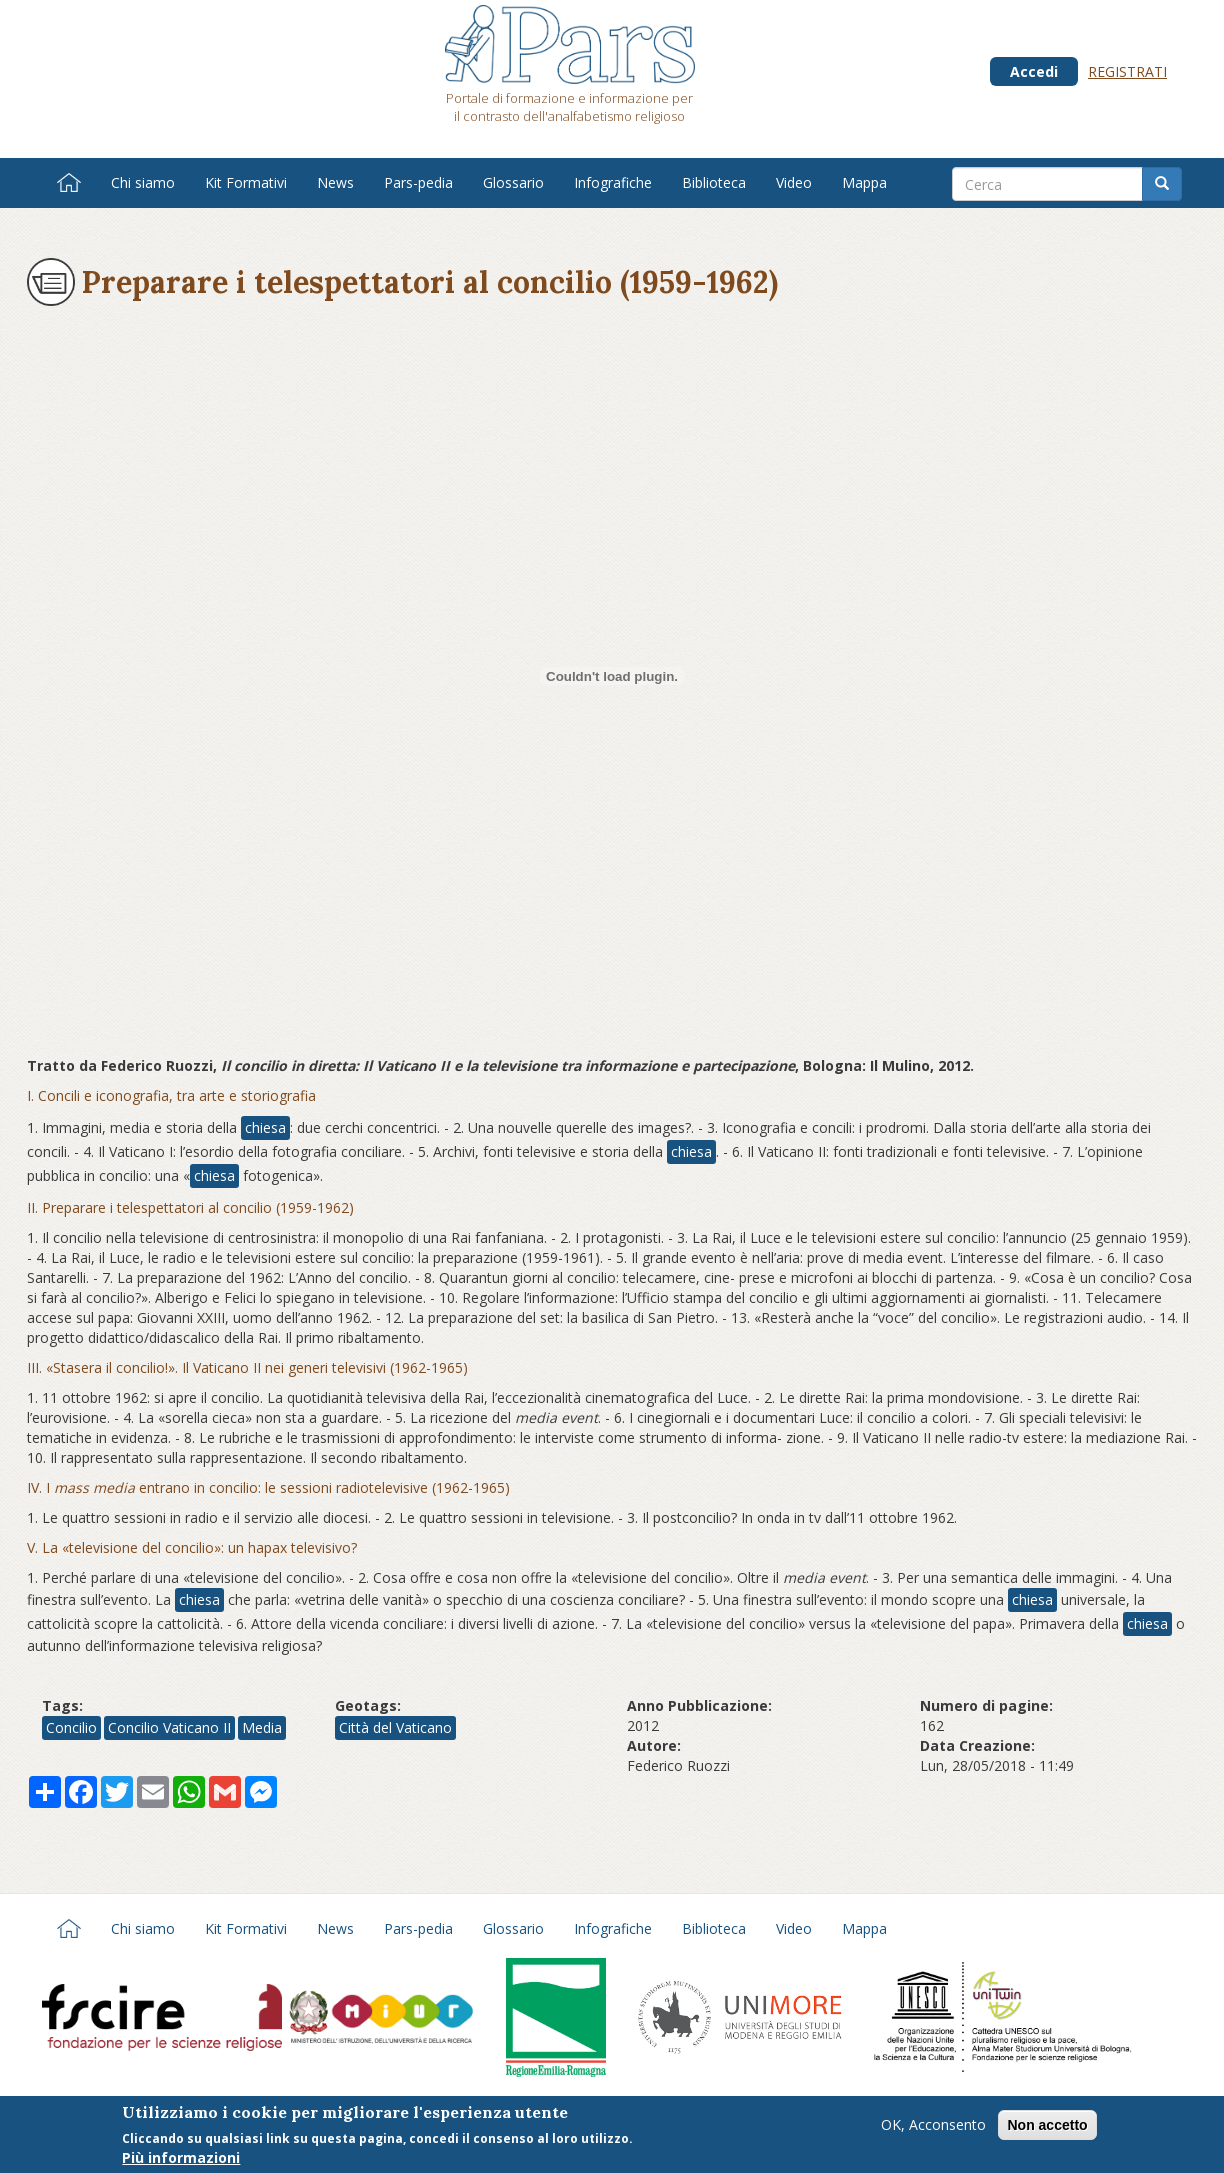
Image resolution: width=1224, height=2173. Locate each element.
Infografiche (613, 182)
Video (794, 182)
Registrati (1127, 71)
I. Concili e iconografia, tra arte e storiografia (171, 1095)
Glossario (513, 182)
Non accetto (1047, 2127)
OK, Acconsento (933, 2126)
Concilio (71, 1727)
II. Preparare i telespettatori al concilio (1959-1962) (190, 1207)
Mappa (864, 182)
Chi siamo (143, 182)
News (335, 182)
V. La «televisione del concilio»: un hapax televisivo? (192, 1547)
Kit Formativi (246, 182)
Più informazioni (181, 2159)
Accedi (1034, 71)
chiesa (265, 1127)
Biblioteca (714, 182)
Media (262, 1727)
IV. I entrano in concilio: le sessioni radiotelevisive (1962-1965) (268, 1487)
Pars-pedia (418, 182)
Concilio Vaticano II (169, 1727)
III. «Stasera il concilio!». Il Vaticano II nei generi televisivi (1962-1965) (247, 1367)
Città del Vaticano (395, 1727)
